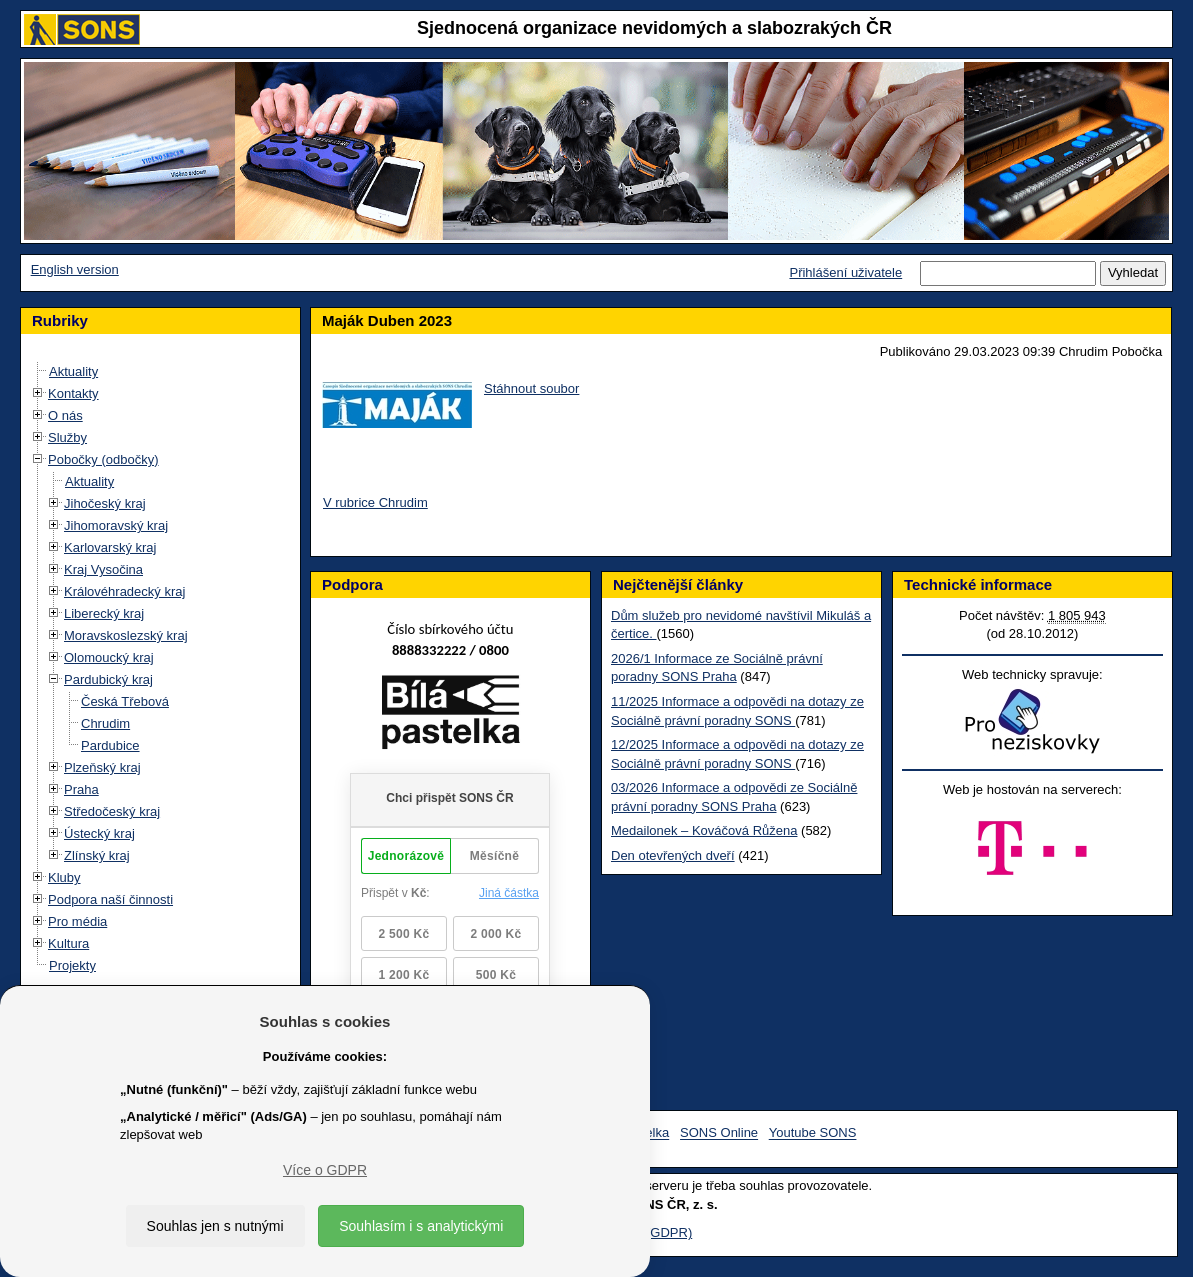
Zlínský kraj (97, 855)
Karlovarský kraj (110, 547)
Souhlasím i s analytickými (421, 1226)
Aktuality (73, 371)
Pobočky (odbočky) (103, 459)
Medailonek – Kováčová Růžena (704, 830)
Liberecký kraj (104, 613)
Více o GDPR (325, 1170)
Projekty (72, 965)
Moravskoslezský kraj (126, 635)
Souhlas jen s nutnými (215, 1226)
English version (75, 269)
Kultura (68, 943)
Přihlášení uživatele (845, 272)
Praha (81, 789)
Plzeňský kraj (102, 767)
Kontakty (73, 393)
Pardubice (110, 745)
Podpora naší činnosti (110, 899)
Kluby (64, 877)
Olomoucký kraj (109, 657)
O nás (65, 415)
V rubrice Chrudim (375, 502)
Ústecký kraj (99, 833)
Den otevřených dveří (673, 855)
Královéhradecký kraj (124, 591)
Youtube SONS (813, 1133)
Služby (67, 437)
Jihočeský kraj (105, 503)
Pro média (77, 921)
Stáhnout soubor (531, 388)
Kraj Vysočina (103, 569)
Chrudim (105, 723)
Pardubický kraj (108, 679)
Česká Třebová (125, 701)
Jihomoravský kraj (116, 525)
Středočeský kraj (112, 811)
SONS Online (719, 1133)
